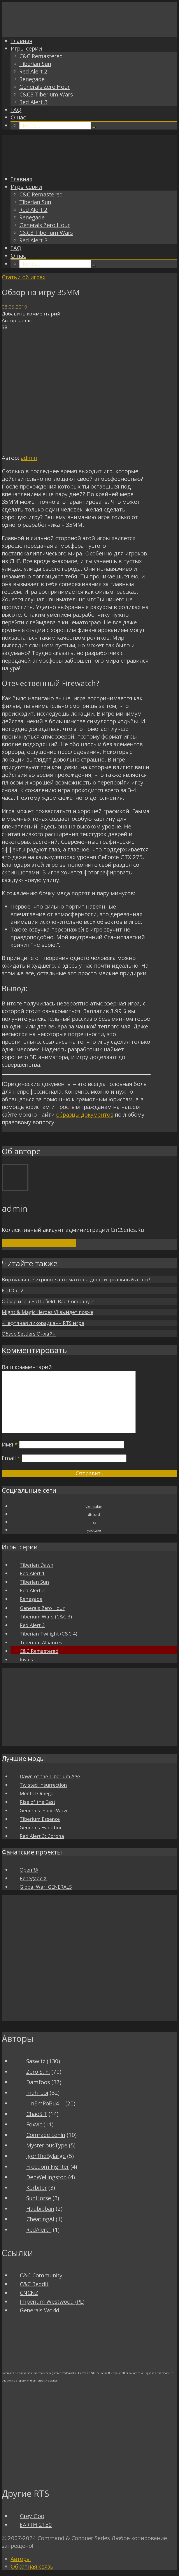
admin (26, 320)
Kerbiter (36, 2187)
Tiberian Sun (35, 64)
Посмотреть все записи (39, 1243)
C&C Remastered (41, 56)
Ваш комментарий (27, 1367)
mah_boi (37, 2092)
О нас (18, 117)
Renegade (32, 79)
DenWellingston (46, 2177)
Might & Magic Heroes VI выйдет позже (47, 1312)
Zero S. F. (38, 2071)
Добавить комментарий (31, 313)
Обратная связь (32, 2566)
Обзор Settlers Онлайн (29, 1333)
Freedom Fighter (47, 2166)
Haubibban (40, 2208)
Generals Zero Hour (44, 87)
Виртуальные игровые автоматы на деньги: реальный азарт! (76, 1279)
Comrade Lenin (45, 2135)
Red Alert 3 (33, 102)
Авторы (21, 2559)
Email (11, 1458)
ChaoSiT (36, 2114)
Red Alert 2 (33, 71)
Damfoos (38, 2082)
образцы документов (84, 1114)
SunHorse (38, 2198)
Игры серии (26, 48)
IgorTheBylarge (46, 2156)
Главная (21, 41)
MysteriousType (46, 2145)
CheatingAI (40, 2219)
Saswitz (35, 2061)
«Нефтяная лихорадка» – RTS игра (43, 1323)
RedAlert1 (38, 2229)
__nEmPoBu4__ (45, 2103)
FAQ (16, 110)
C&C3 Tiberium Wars (46, 94)
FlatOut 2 (12, 1290)
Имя (10, 1444)
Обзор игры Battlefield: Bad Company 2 (48, 1301)
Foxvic (34, 2124)
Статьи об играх (24, 277)
